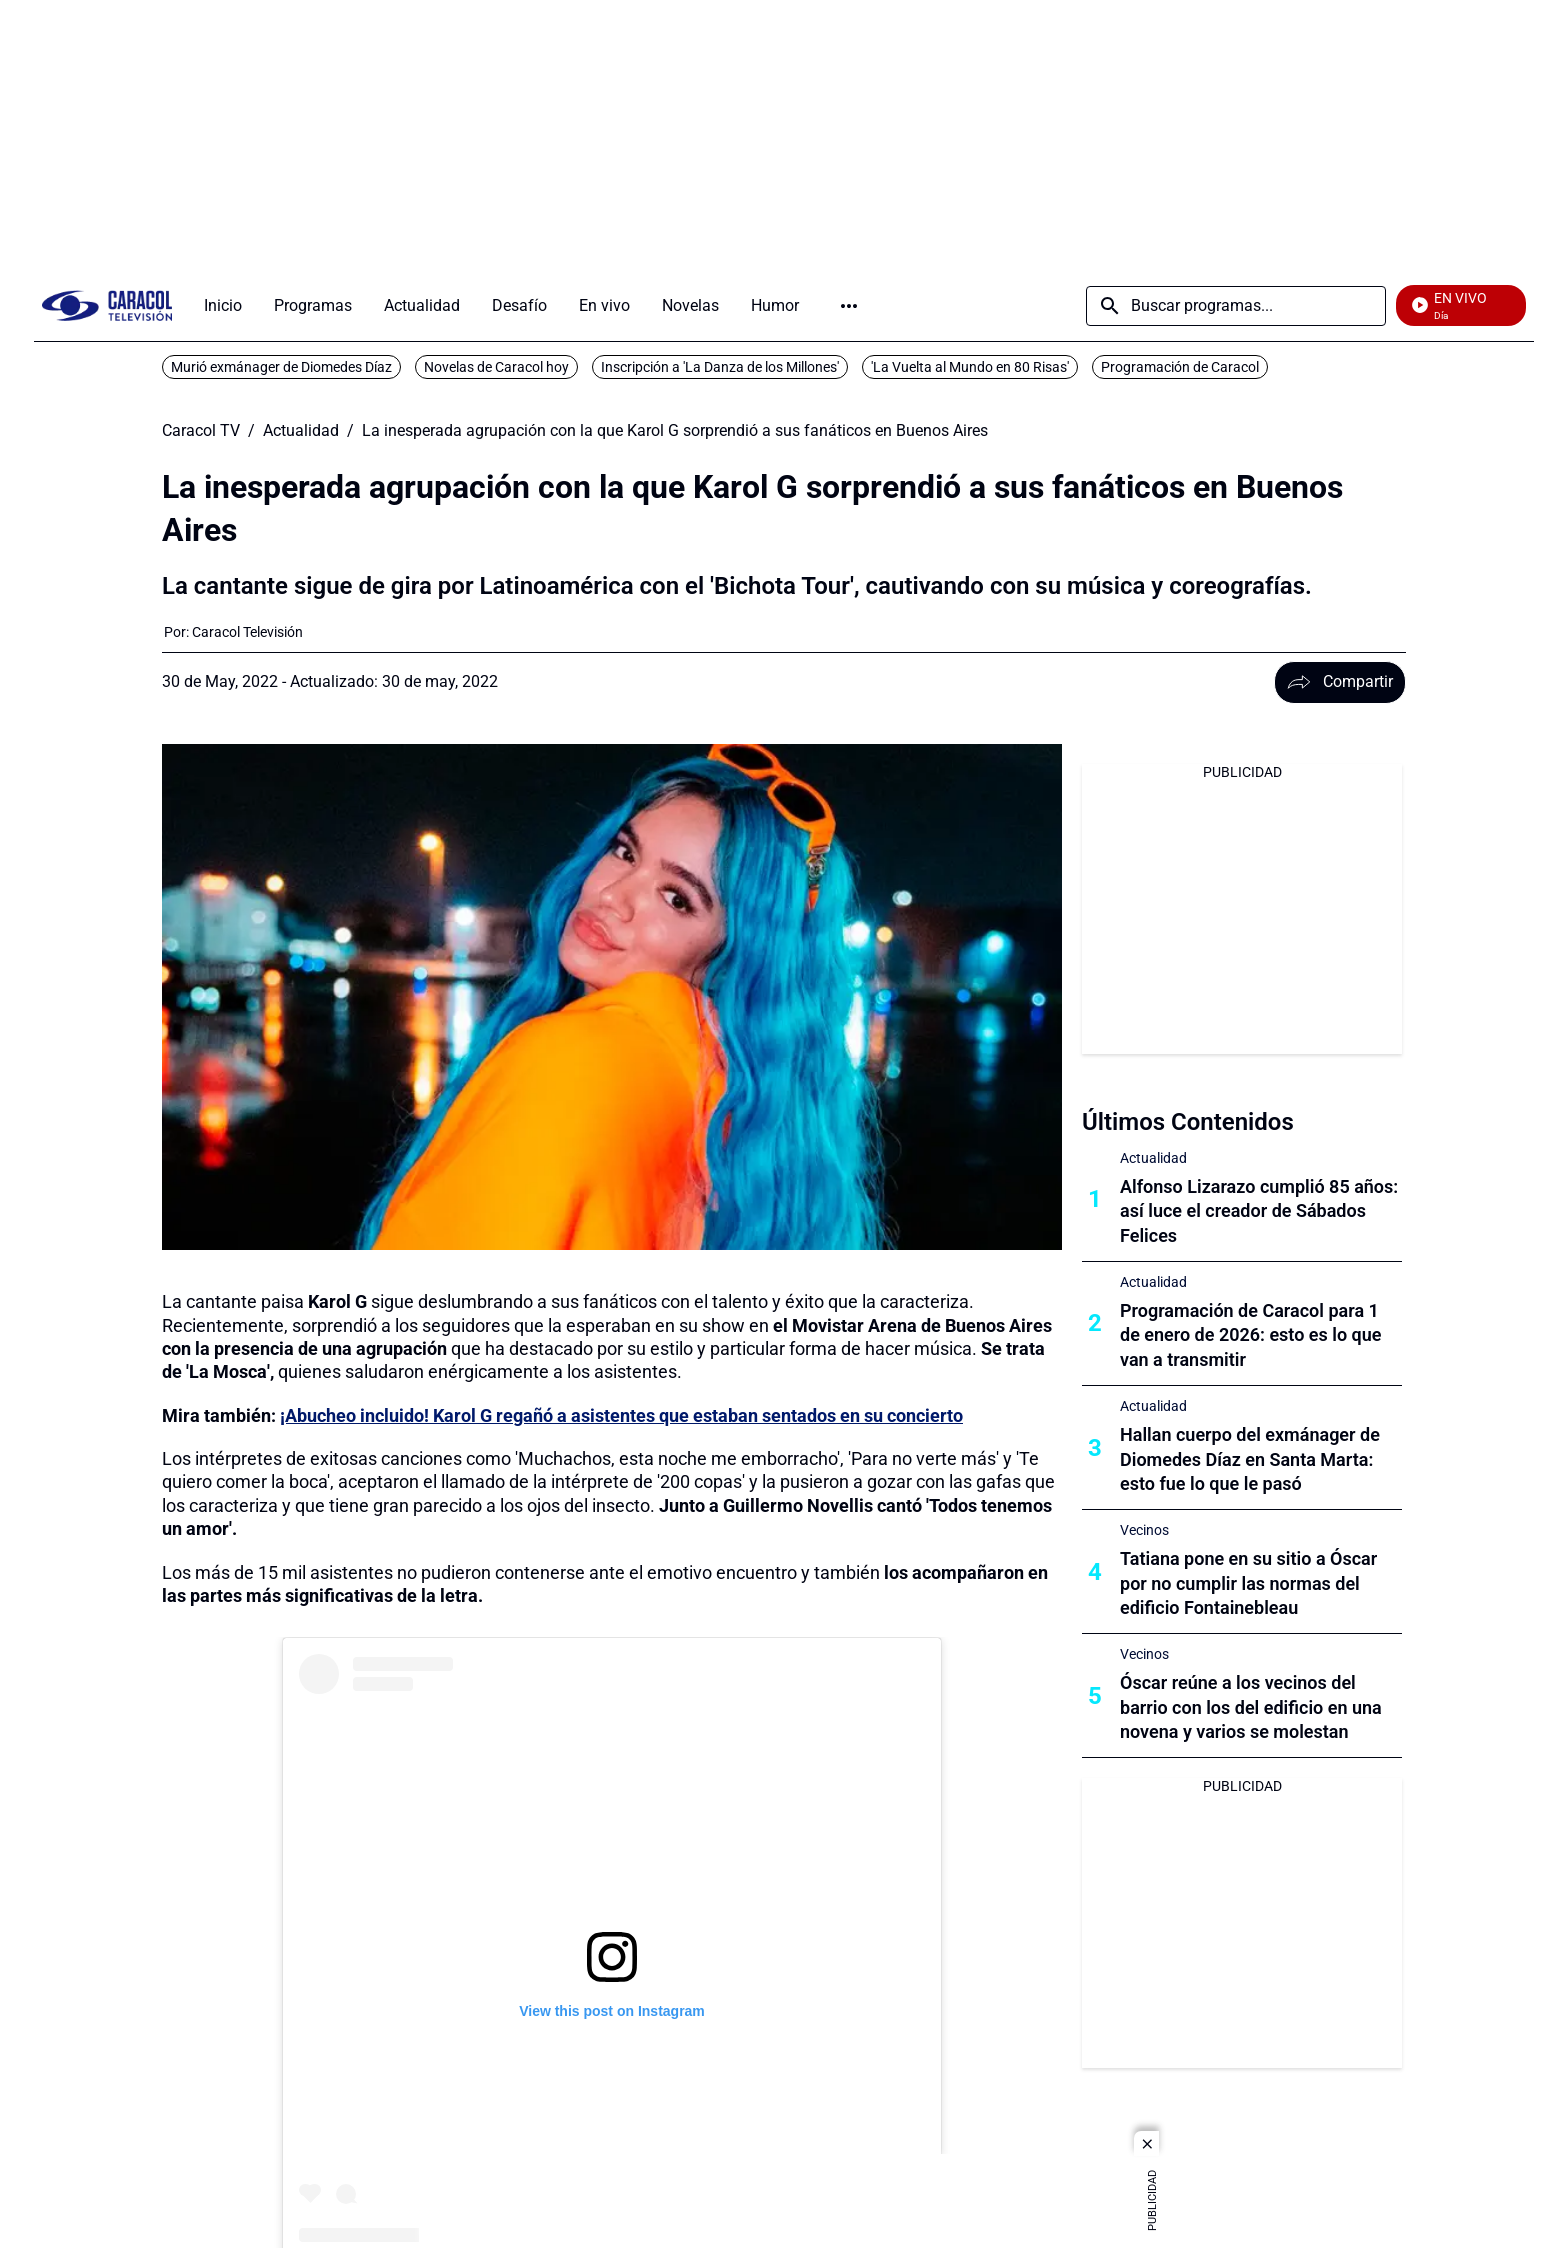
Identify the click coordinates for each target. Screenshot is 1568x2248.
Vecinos (1144, 1530)
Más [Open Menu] (849, 306)
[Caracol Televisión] (247, 632)
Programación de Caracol (1180, 367)
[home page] (107, 305)
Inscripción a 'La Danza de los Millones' (720, 367)
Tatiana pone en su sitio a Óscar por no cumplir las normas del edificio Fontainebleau (1248, 1583)
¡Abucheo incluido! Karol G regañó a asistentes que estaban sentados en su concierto (621, 1415)
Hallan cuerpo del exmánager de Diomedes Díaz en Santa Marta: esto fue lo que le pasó (1250, 1459)
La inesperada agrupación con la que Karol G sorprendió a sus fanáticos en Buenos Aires (675, 431)
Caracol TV (201, 431)
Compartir (1340, 681)
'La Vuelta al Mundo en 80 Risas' (970, 367)
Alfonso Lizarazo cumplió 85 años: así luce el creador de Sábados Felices (1259, 1211)
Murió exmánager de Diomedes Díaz (281, 367)
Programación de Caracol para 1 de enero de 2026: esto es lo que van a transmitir (1251, 1335)
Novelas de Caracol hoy (496, 367)
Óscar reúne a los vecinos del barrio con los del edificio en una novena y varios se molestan (1251, 1707)
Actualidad (301, 431)
